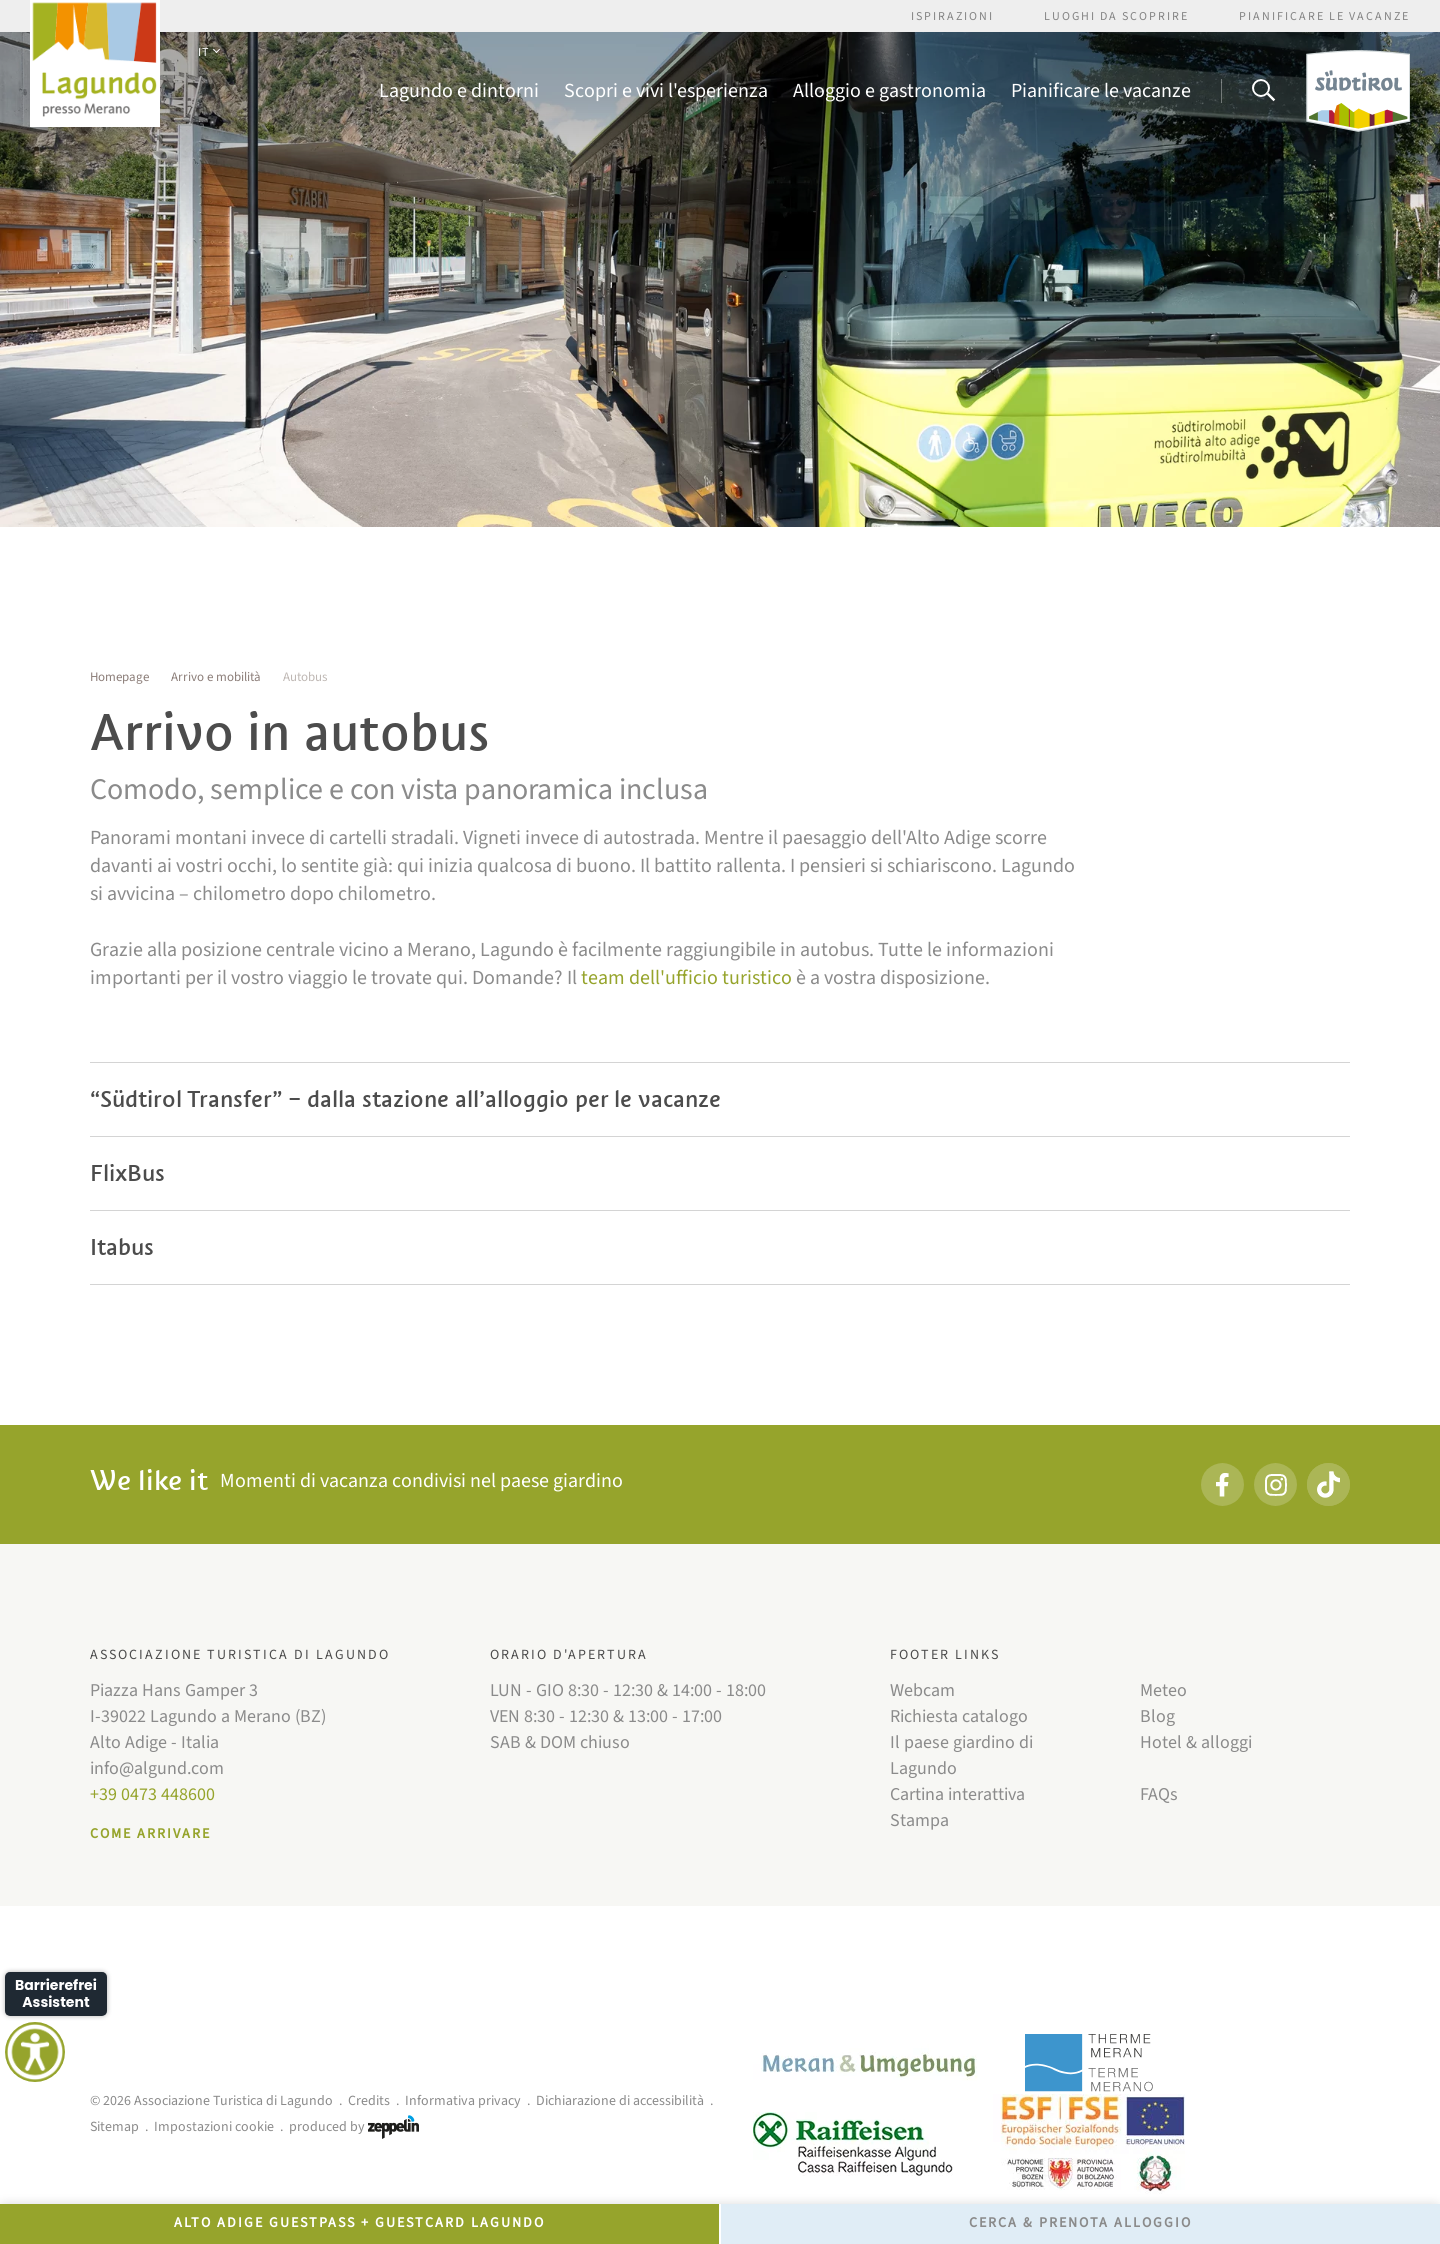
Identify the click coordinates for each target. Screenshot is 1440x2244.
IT (208, 52)
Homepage (119, 677)
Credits (369, 2101)
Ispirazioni (952, 16)
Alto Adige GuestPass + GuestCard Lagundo (359, 2223)
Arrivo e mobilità (216, 677)
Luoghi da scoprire (1116, 16)
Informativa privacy (463, 2101)
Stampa (919, 1820)
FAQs (1159, 1794)
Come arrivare (150, 1834)
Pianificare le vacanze (1324, 16)
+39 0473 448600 (152, 1794)
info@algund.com (157, 1768)
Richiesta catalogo (959, 1716)
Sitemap (114, 2127)
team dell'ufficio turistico (686, 978)
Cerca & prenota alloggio (1080, 2223)
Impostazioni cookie (214, 2127)
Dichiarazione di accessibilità (620, 2101)
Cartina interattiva (957, 1794)
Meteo (1163, 1690)
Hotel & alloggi (1196, 1742)
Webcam (922, 1690)
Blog (1157, 1716)
